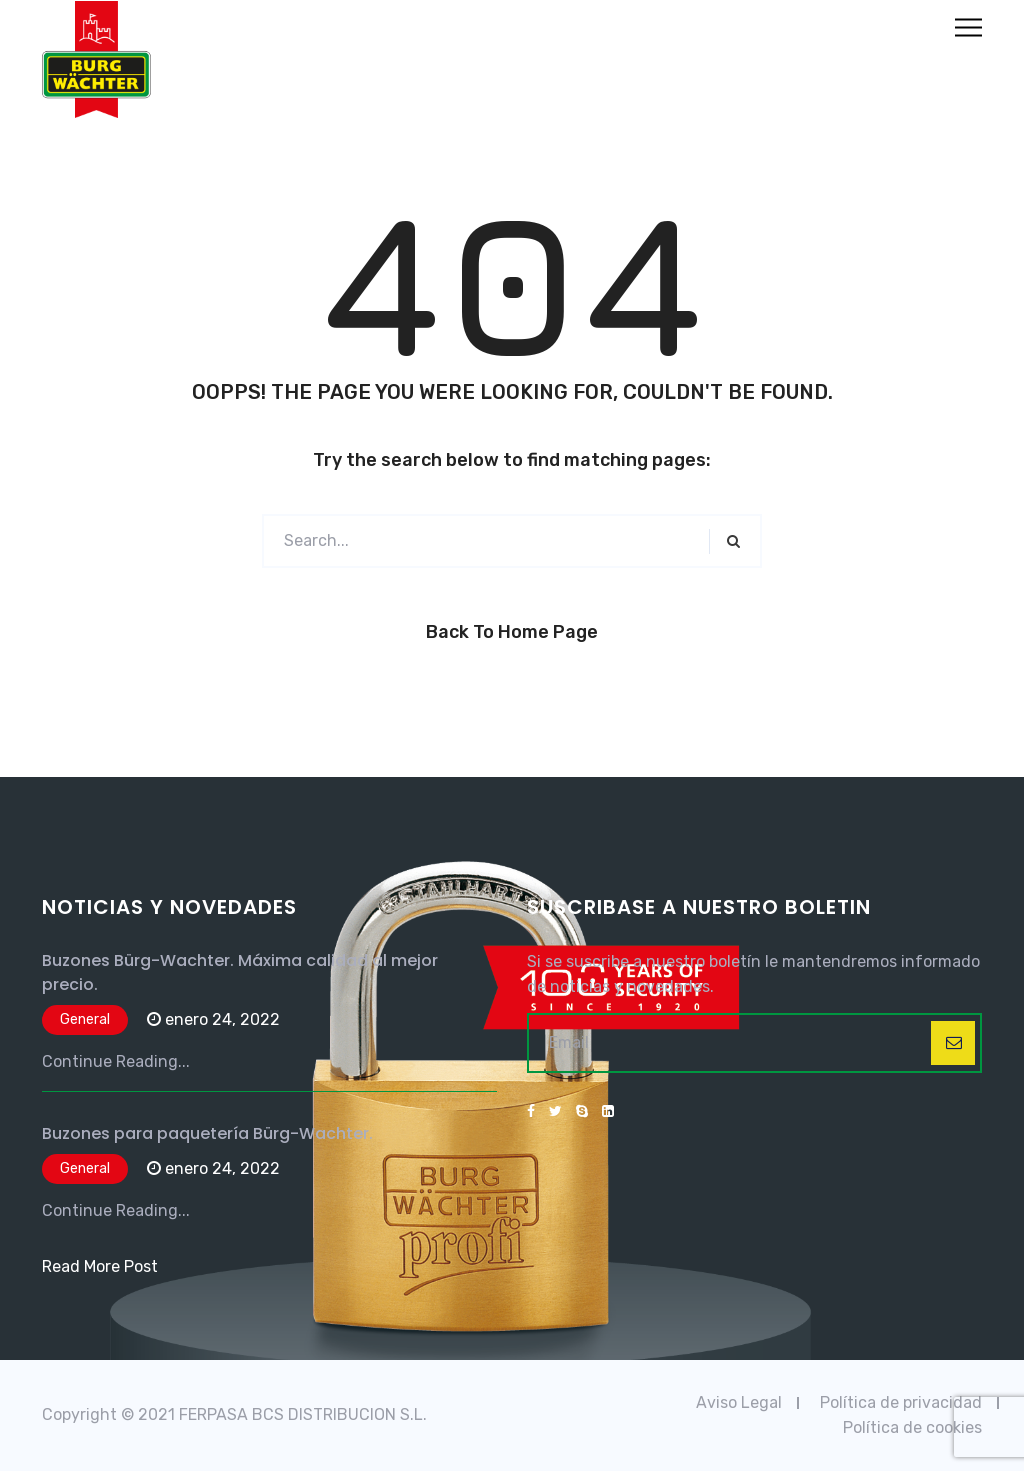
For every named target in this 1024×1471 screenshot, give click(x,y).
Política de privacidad (901, 1402)
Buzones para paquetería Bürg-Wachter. (207, 1133)
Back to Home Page (512, 632)
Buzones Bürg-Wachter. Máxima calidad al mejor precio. (240, 972)
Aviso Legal (739, 1402)
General (85, 1019)
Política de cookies (912, 1427)
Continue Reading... (116, 1061)
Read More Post (100, 1266)
